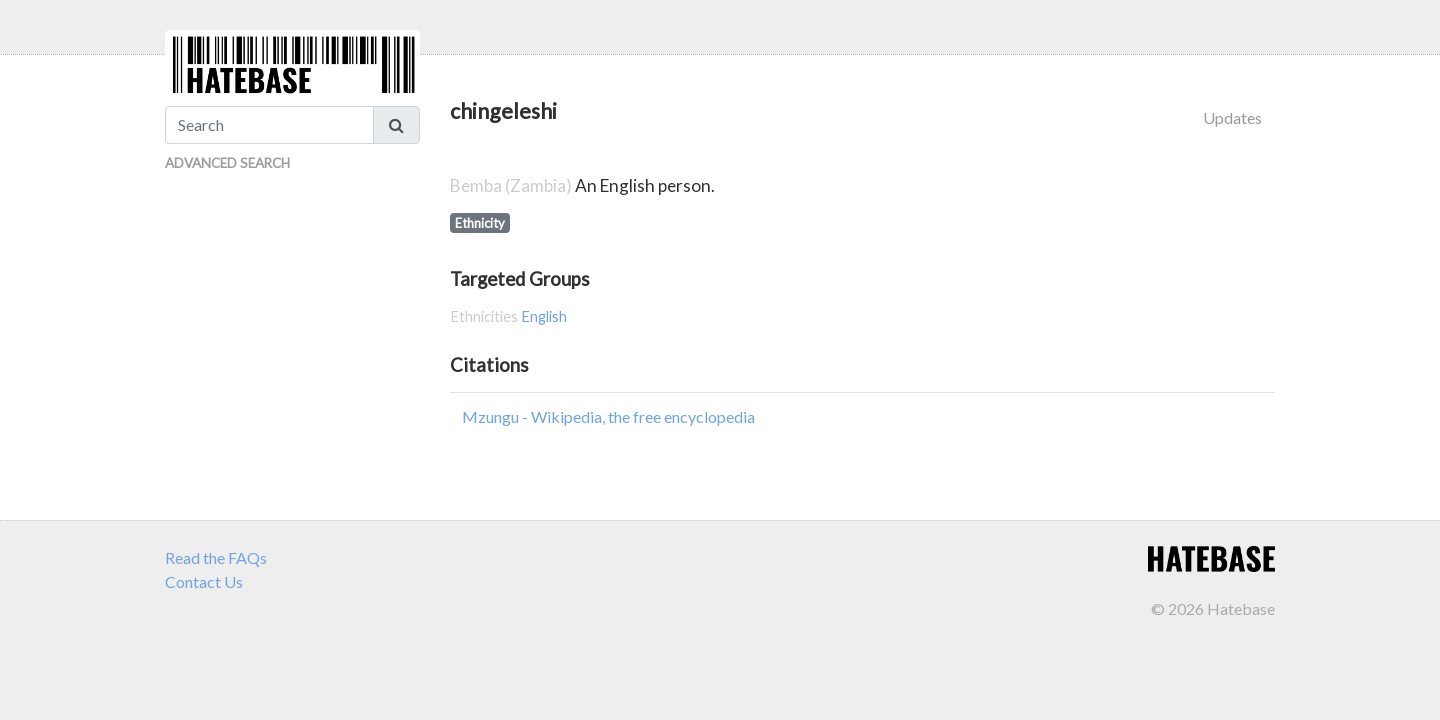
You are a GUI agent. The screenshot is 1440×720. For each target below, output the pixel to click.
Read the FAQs (216, 557)
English (544, 316)
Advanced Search (227, 163)
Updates (1232, 117)
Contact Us (204, 581)
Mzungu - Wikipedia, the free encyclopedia (608, 416)
